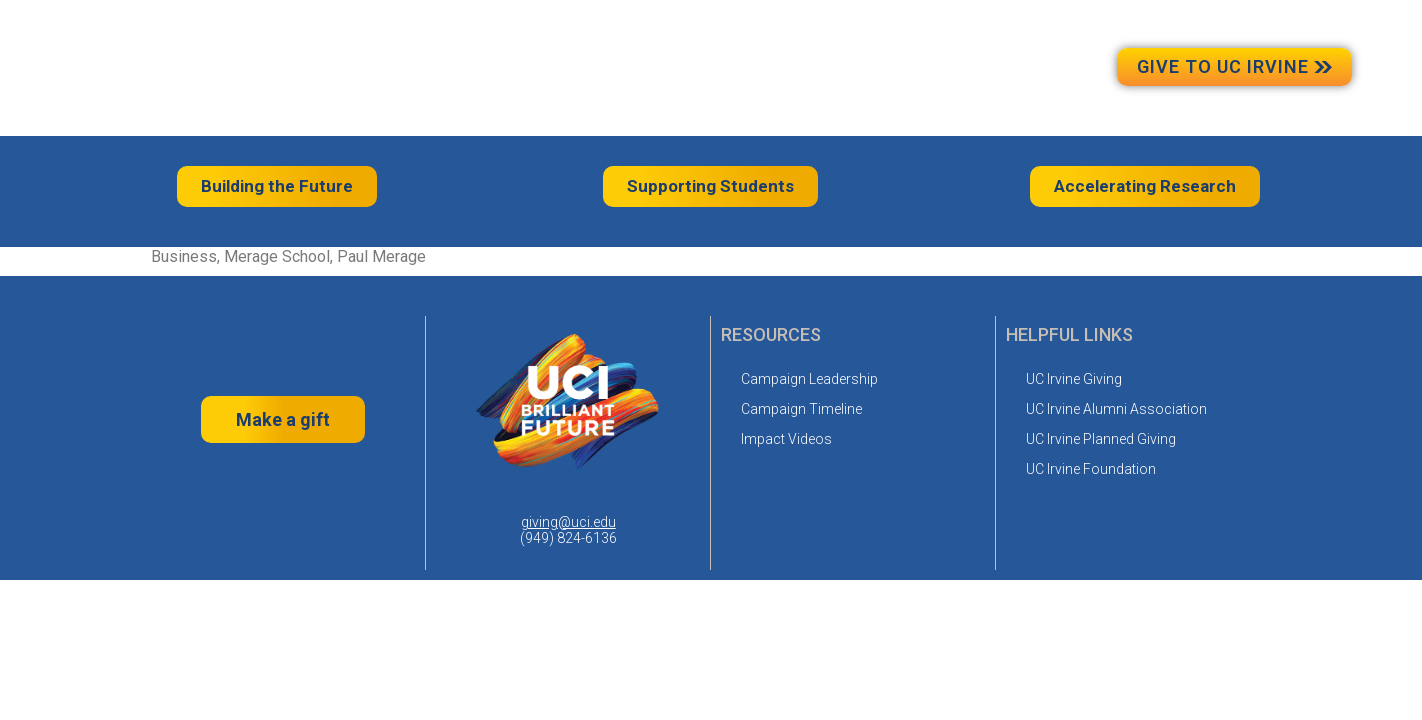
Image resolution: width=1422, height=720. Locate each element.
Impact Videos (786, 439)
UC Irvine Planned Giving (1101, 439)
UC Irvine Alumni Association (1116, 409)
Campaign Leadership (809, 379)
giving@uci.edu (568, 522)
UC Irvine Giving (1074, 379)
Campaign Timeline (801, 409)
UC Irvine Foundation (1091, 469)
